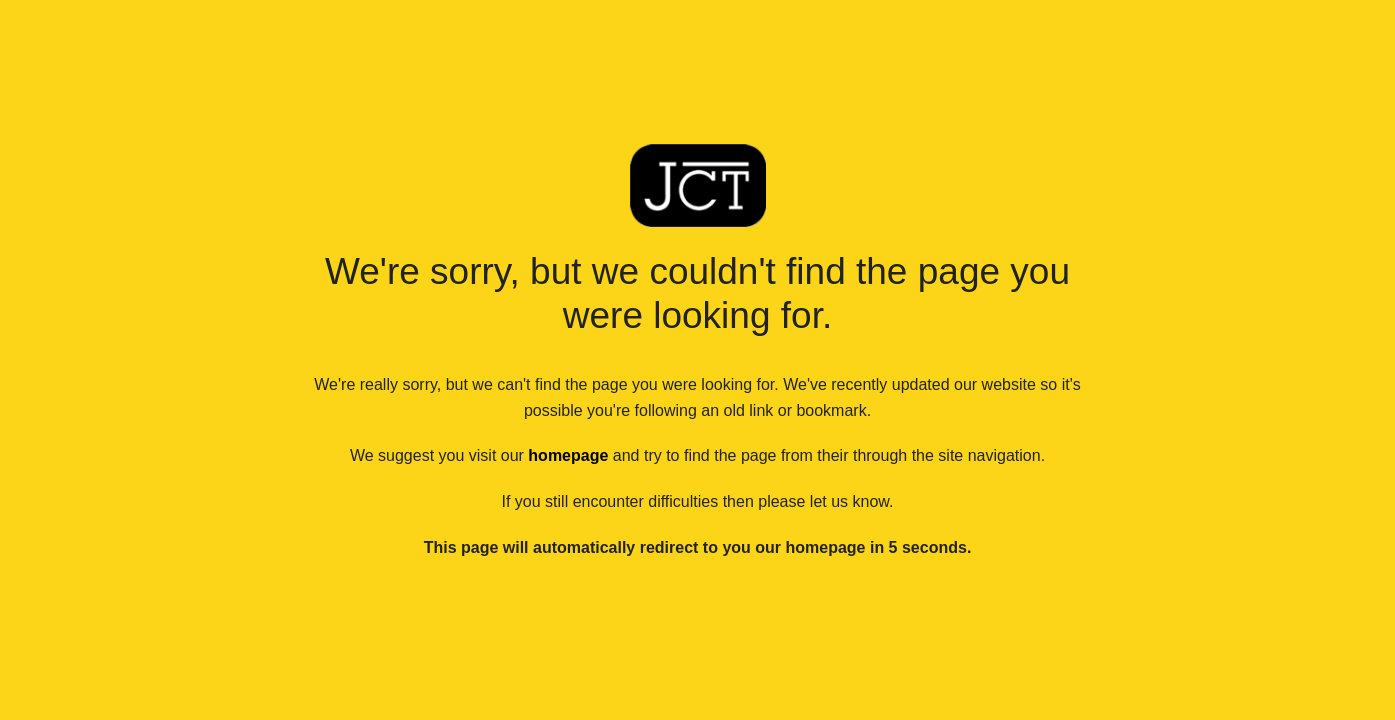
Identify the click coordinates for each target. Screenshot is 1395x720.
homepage (568, 455)
